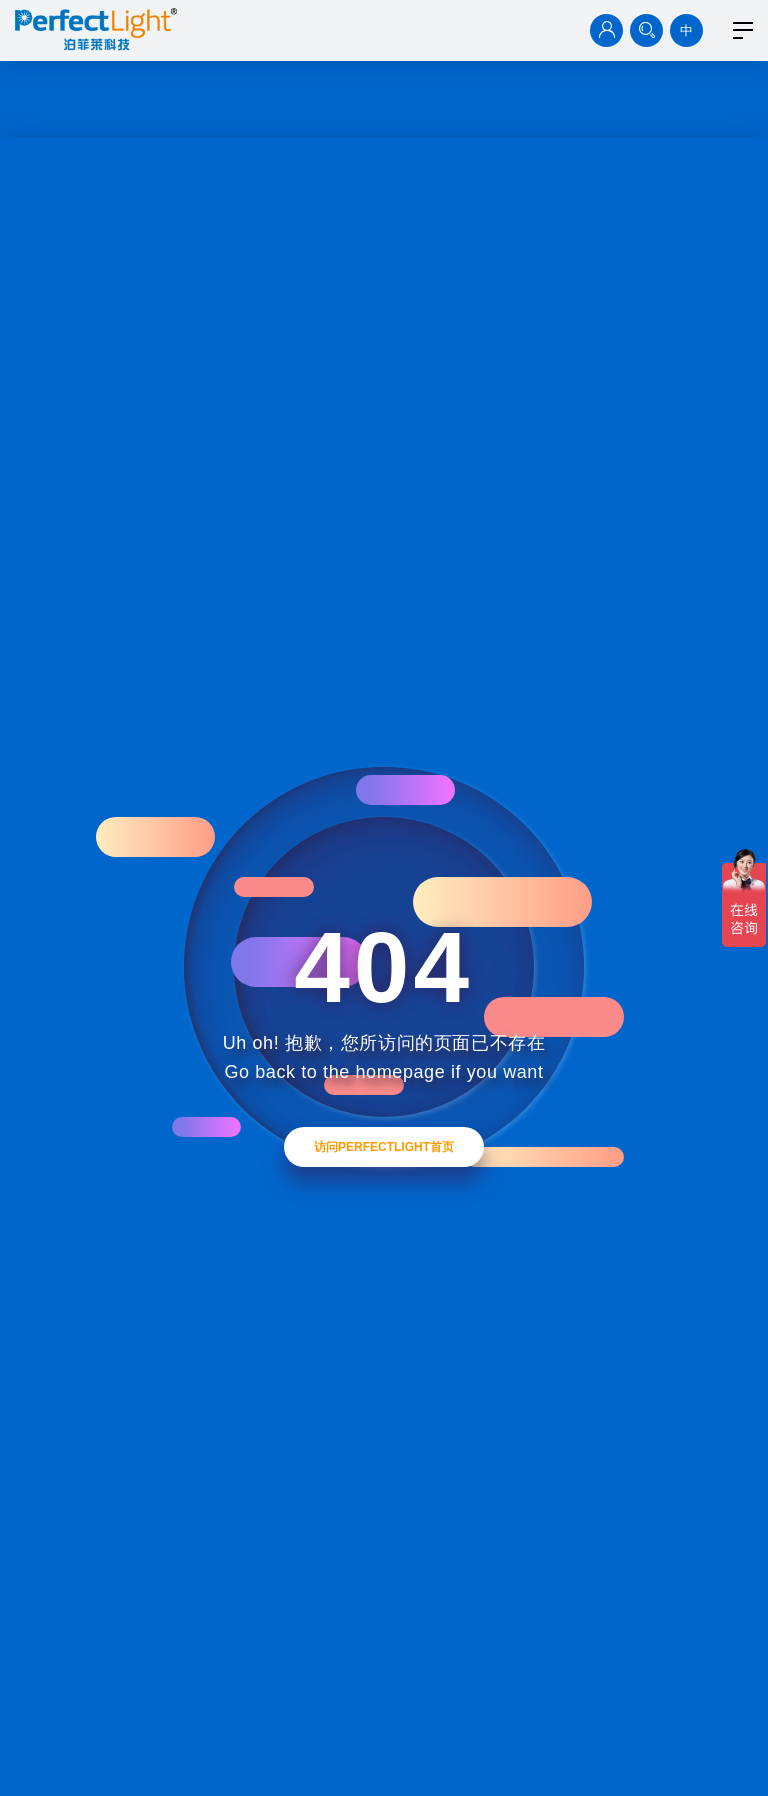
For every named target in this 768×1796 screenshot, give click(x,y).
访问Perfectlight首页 (384, 1147)
